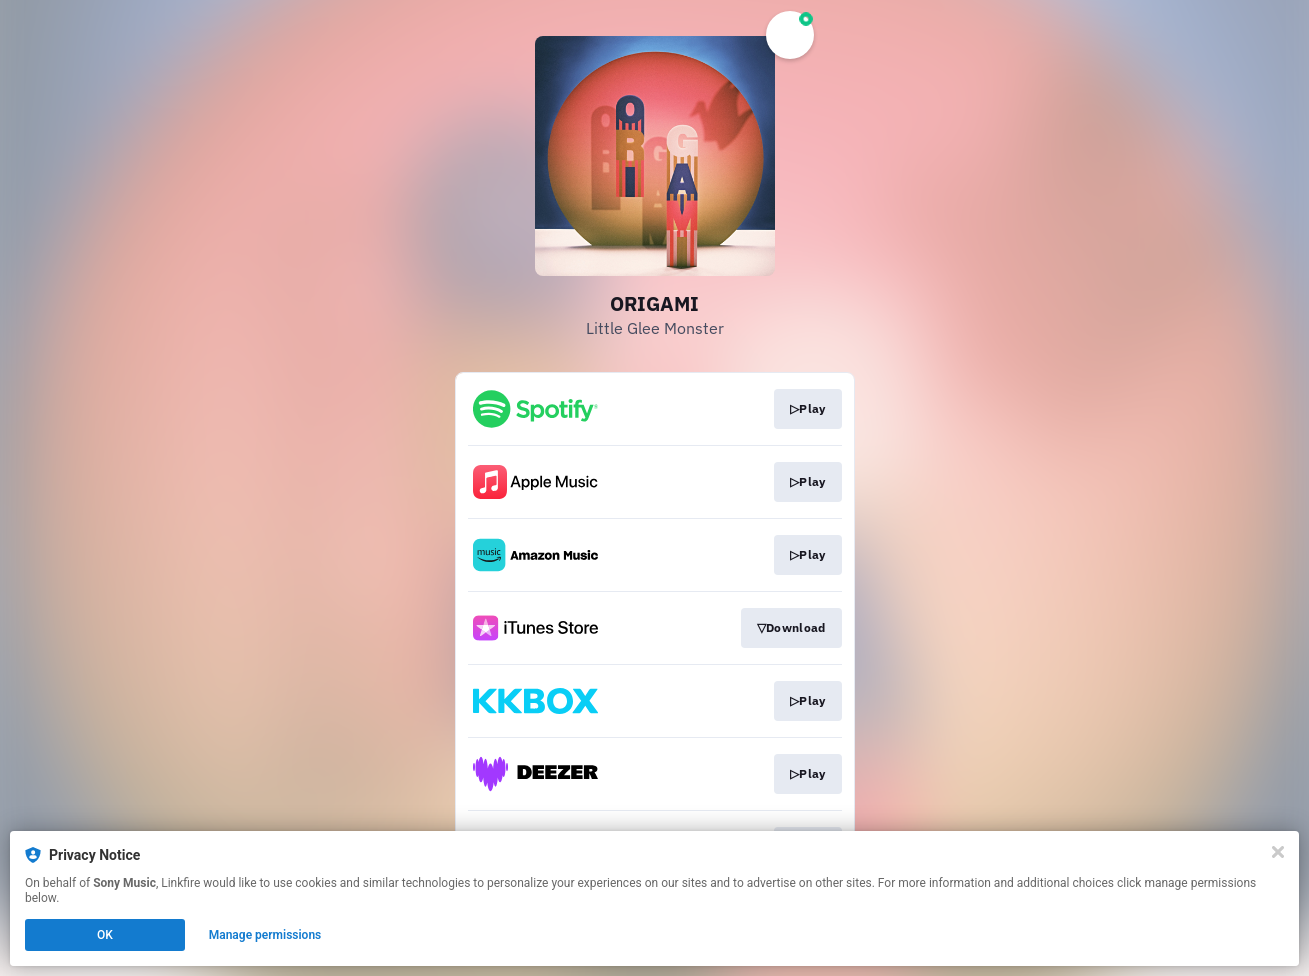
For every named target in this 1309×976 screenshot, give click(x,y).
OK (105, 935)
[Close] (1278, 852)
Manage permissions (265, 935)
